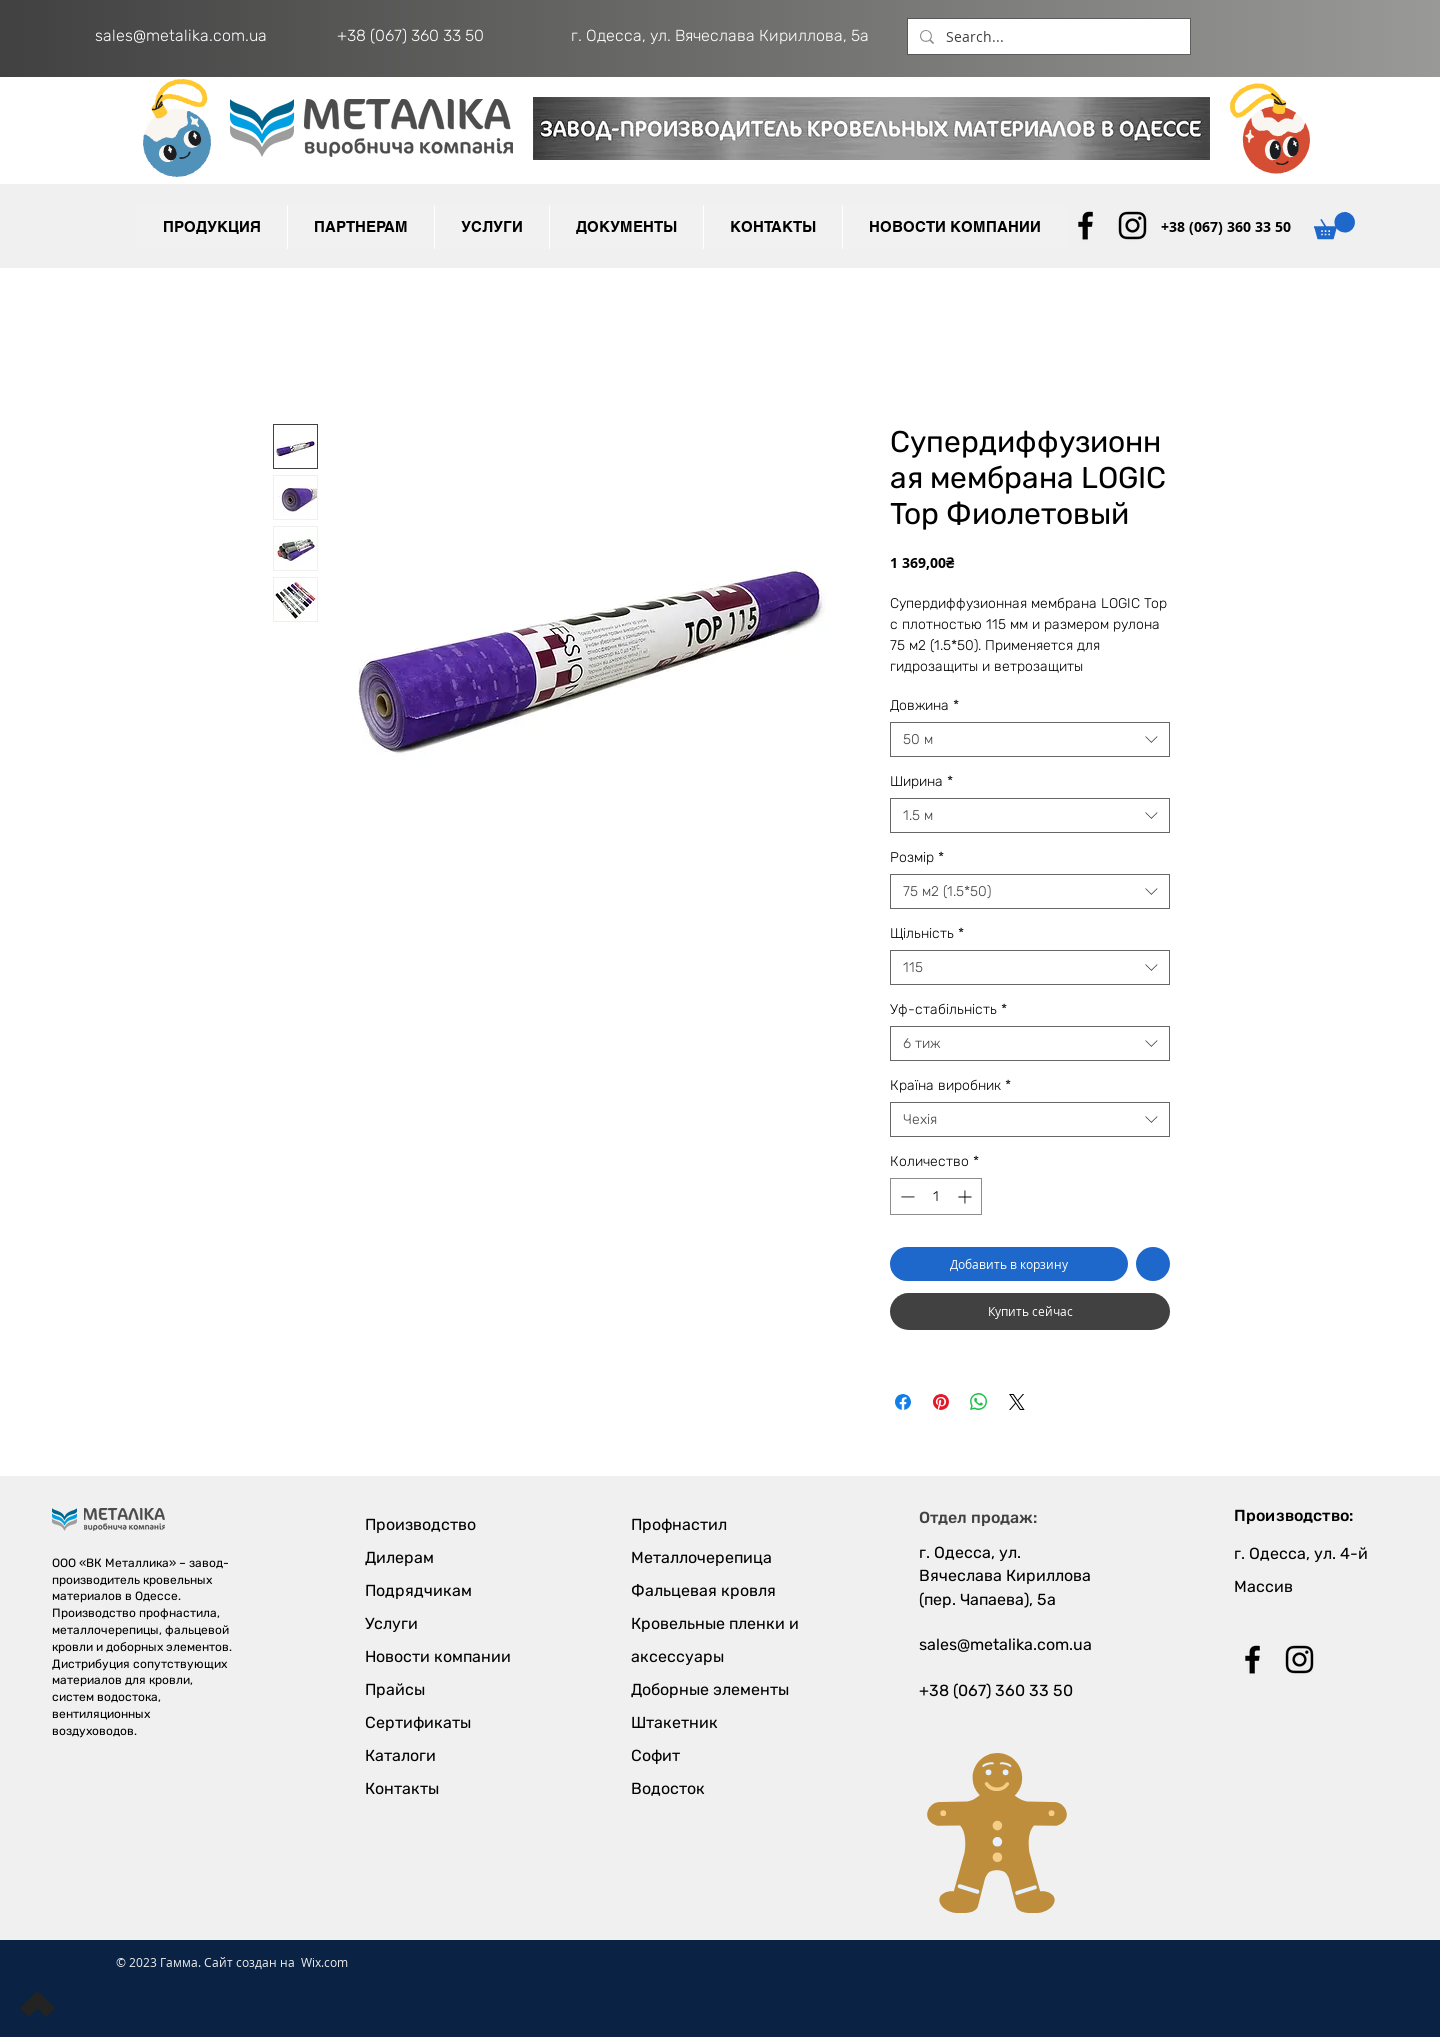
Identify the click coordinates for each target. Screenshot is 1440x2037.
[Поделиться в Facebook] (903, 1402)
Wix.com (324, 1962)
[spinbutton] (936, 1196)
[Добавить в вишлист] (1153, 1264)
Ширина (921, 781)
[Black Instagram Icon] (1132, 225)
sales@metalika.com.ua (181, 35)
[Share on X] (1017, 1402)
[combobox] (1030, 739)
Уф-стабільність (948, 1009)
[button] (360, 227)
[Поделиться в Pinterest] (941, 1402)
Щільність (927, 933)
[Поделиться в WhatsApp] (979, 1402)
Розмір (917, 857)
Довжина (924, 705)
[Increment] (966, 1196)
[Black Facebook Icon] (1085, 225)
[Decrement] (905, 1196)
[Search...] (1047, 37)
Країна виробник (950, 1085)
